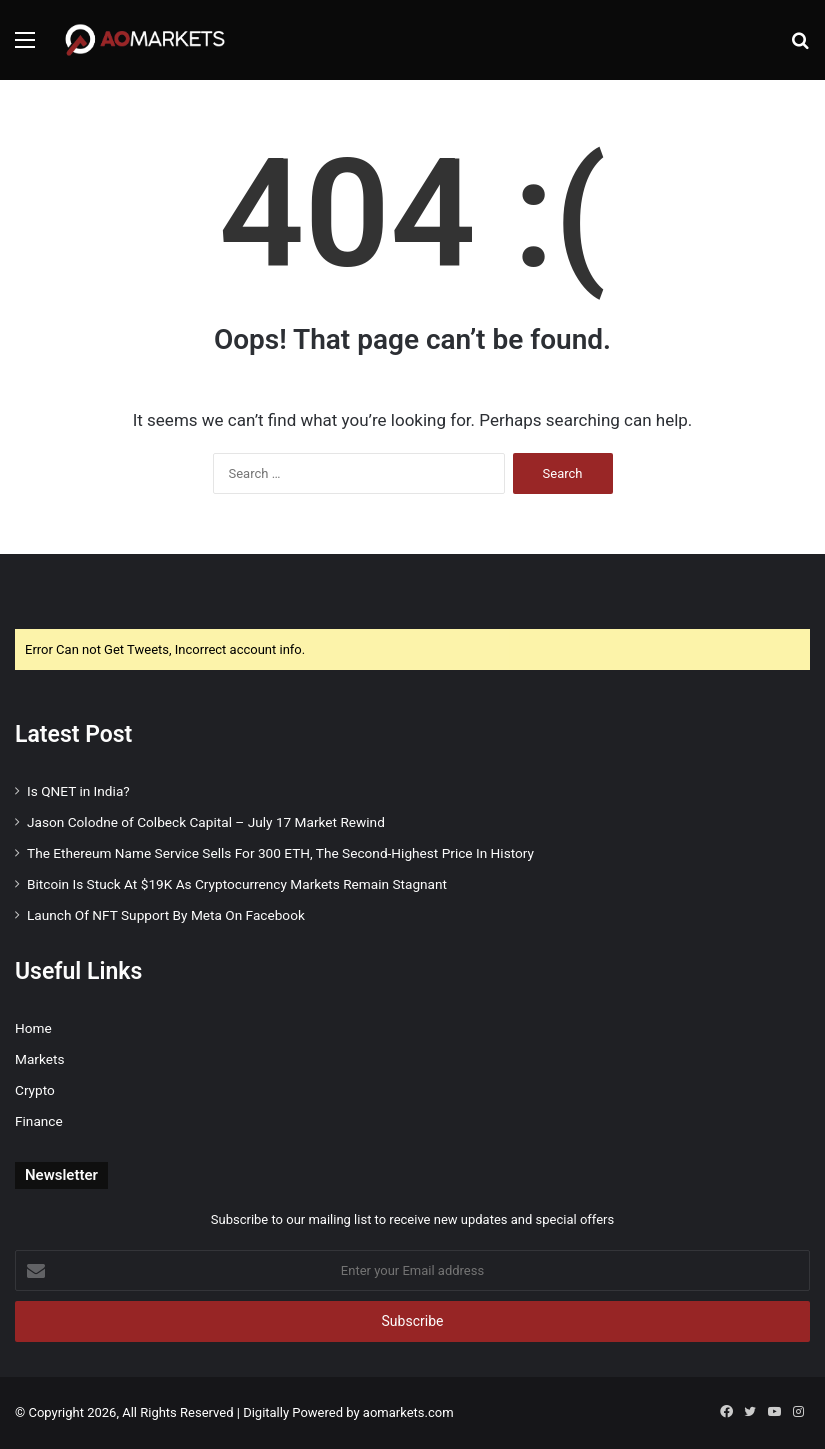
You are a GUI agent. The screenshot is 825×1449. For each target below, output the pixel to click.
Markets (39, 1059)
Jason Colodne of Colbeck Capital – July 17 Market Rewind (206, 822)
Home (33, 1028)
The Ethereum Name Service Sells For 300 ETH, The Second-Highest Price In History (280, 853)
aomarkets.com (408, 1412)
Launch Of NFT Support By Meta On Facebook (166, 915)
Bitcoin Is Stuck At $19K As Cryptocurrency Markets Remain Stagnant (237, 884)
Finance (39, 1121)
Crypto (35, 1090)
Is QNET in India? (78, 791)
